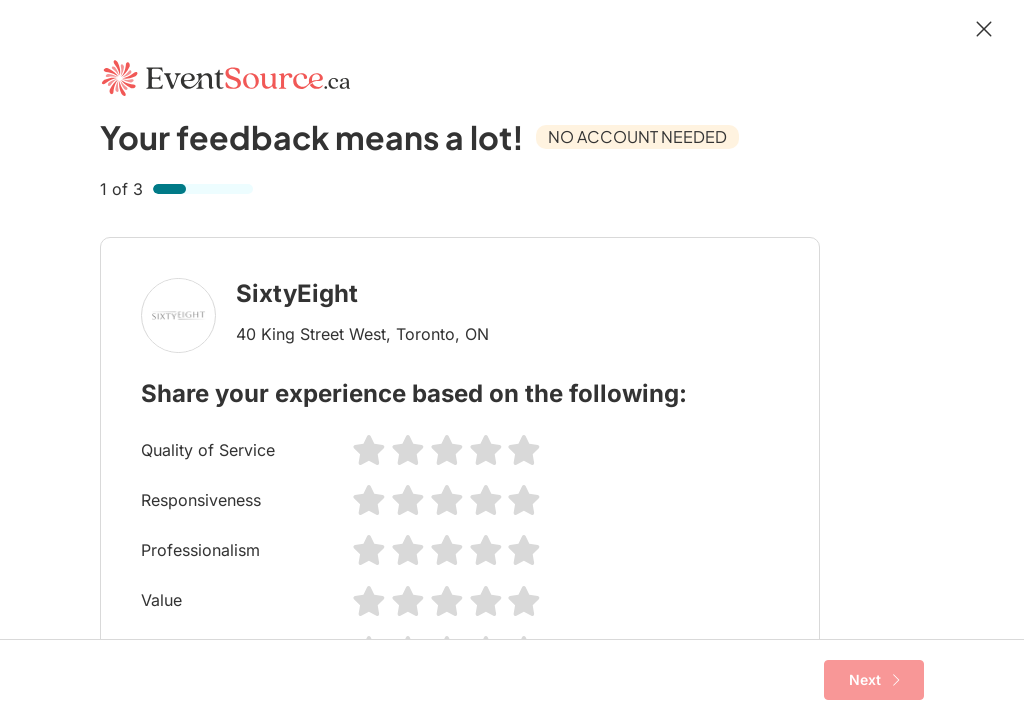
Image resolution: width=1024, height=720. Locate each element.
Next (874, 680)
